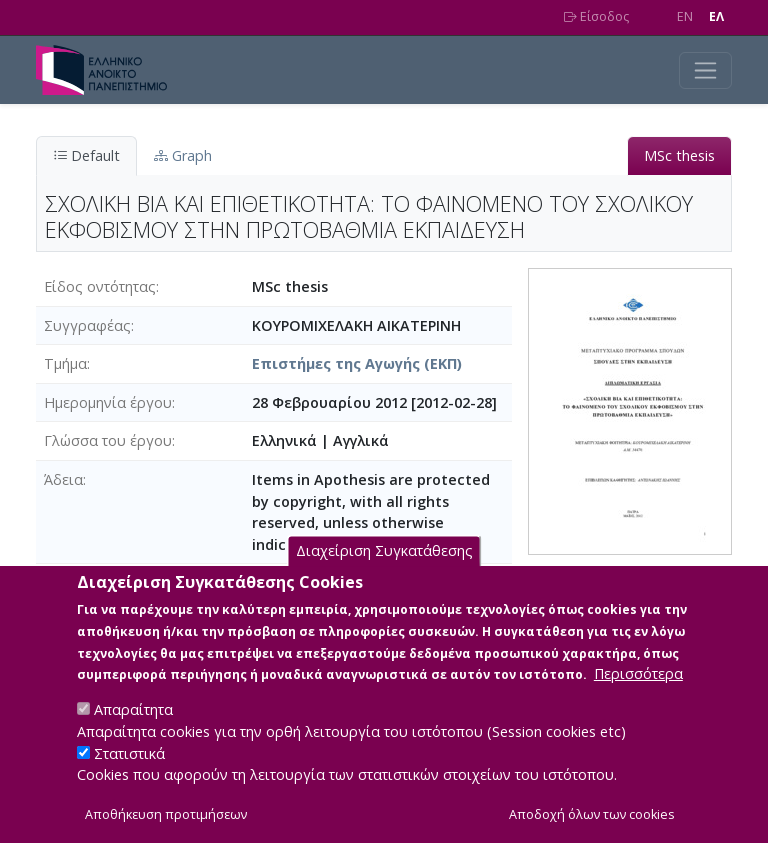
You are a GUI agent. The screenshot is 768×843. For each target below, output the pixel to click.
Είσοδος (596, 16)
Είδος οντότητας (100, 286)
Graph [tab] (183, 155)
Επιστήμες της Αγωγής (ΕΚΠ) (357, 363)
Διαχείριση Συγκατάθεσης (384, 574)
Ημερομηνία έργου (108, 402)
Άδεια (63, 479)
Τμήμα (65, 363)
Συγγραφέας (87, 325)
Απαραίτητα (133, 733)
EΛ (716, 16)
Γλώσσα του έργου (108, 440)
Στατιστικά (129, 776)
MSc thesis (679, 155)
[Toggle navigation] (705, 70)
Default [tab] (86, 155)
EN (685, 16)
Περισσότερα (638, 697)
